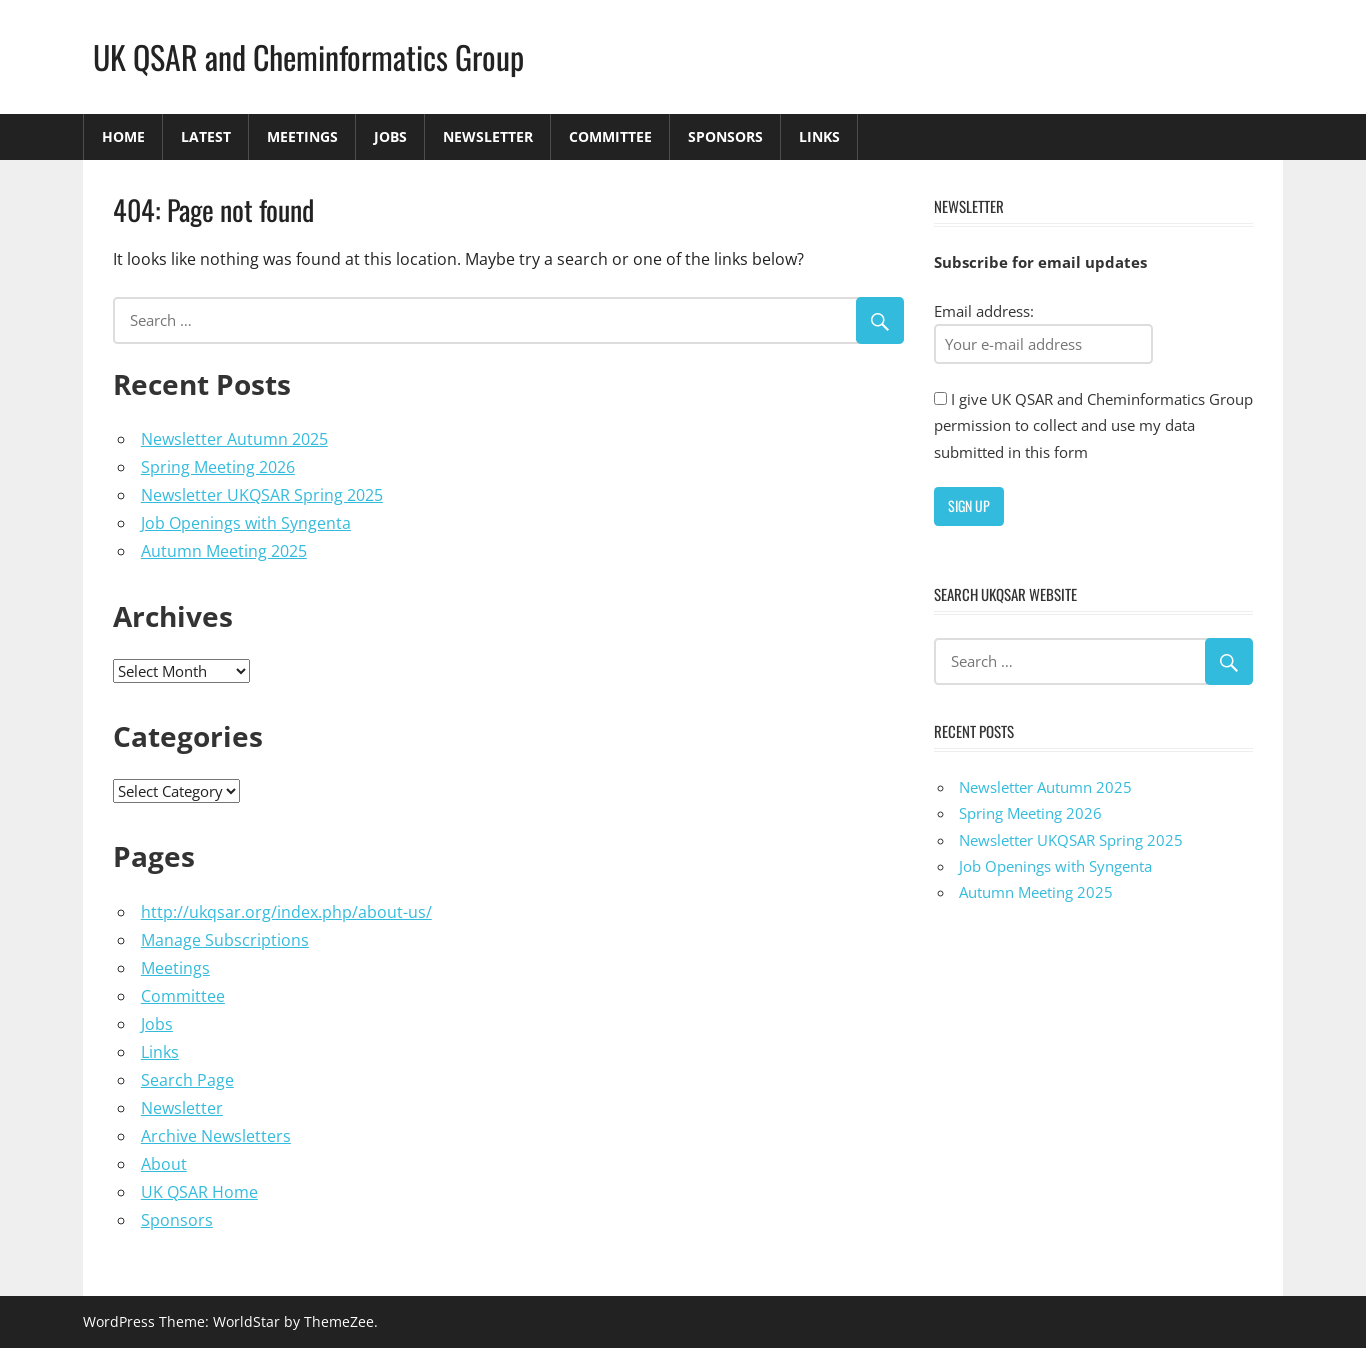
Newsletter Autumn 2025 (234, 439)
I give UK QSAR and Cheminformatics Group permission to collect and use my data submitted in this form (1093, 425)
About (164, 1164)
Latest (206, 136)
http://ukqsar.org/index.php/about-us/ (286, 912)
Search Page (187, 1080)
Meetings (302, 136)
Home (123, 136)
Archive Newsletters (216, 1136)
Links (819, 136)
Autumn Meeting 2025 (224, 551)
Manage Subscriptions (225, 940)
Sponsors (725, 136)
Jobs (390, 136)
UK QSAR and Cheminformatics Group (308, 56)
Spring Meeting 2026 (218, 467)
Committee (610, 136)
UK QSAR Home (199, 1192)
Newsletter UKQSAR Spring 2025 (262, 495)
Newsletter (488, 136)
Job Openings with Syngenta (246, 523)
